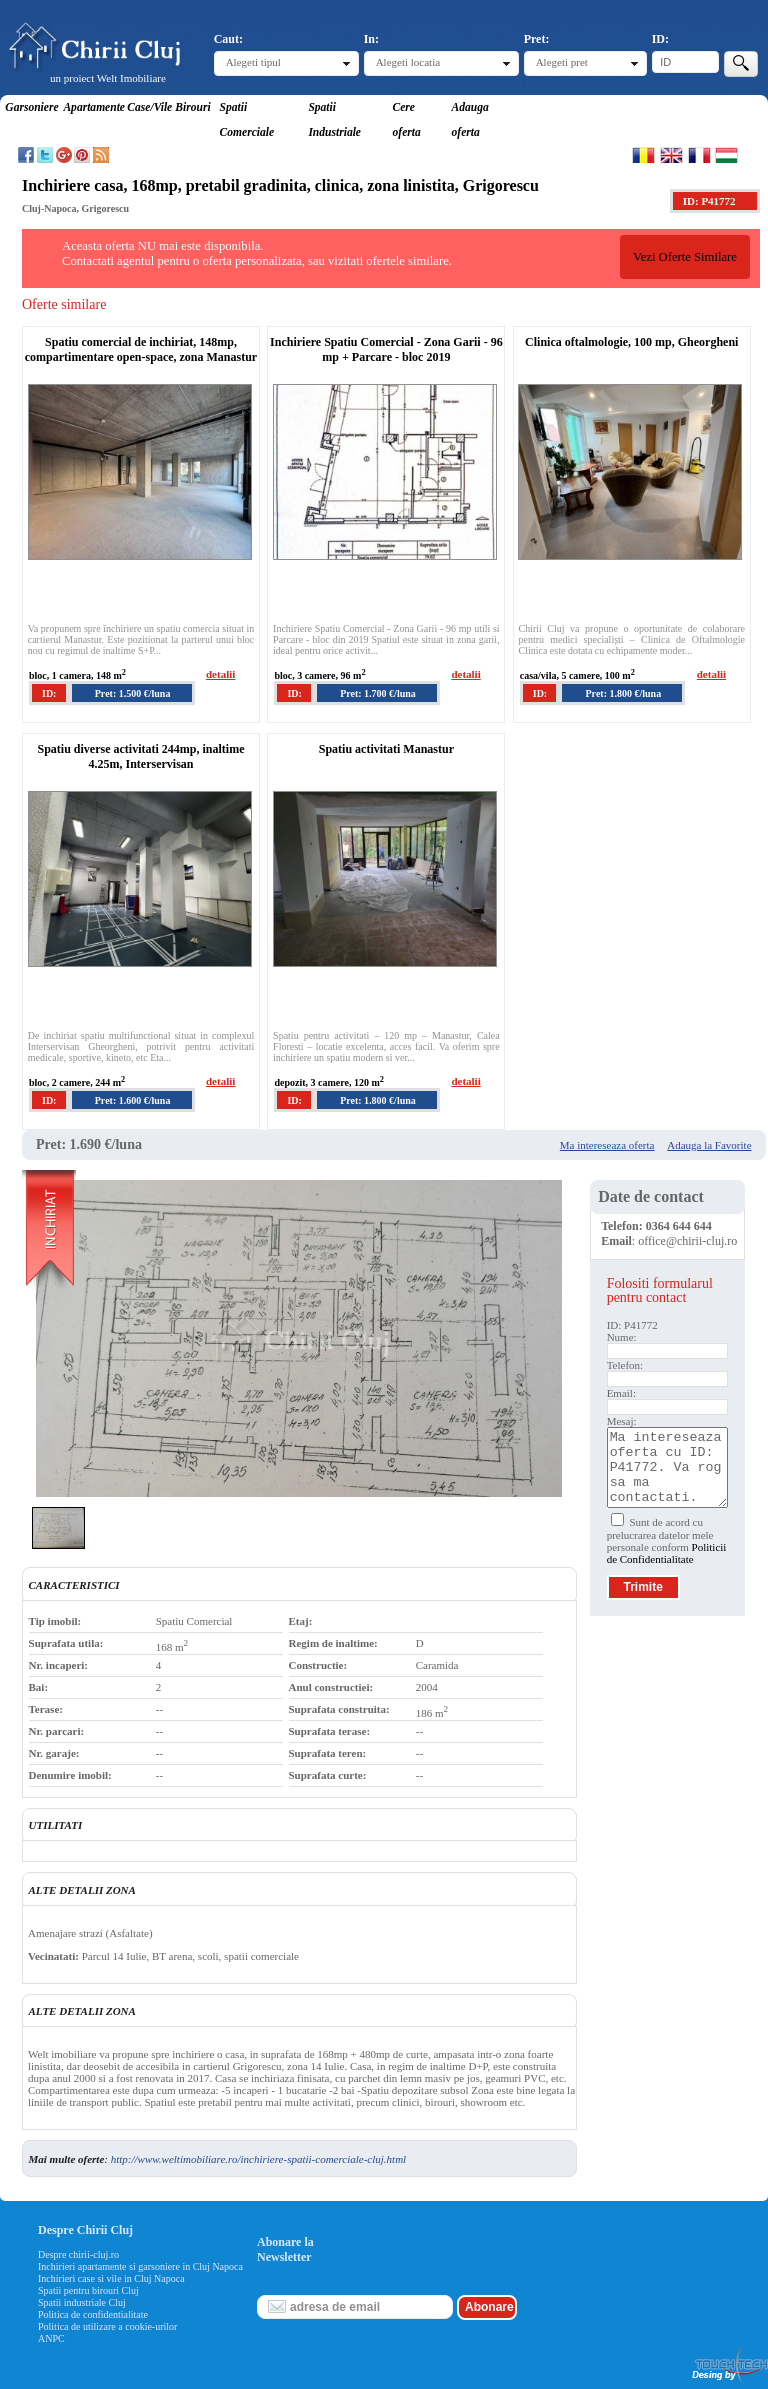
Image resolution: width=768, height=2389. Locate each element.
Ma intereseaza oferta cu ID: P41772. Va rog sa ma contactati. (668, 1467)
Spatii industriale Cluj (82, 2302)
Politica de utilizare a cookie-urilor (107, 2326)
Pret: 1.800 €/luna (624, 693)
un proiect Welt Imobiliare (108, 78)
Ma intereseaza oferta (607, 1145)
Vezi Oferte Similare (685, 257)
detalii (220, 674)
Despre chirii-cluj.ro (78, 2254)
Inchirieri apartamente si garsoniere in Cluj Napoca (140, 2266)
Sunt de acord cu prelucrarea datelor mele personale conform (667, 1540)
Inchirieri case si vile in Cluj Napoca (111, 2278)
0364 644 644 (679, 1226)
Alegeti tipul (253, 62)
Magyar (726, 155)
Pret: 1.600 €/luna (133, 1100)
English (671, 155)
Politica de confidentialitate (93, 2314)
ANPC (51, 2338)
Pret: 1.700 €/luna (378, 693)
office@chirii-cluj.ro (687, 1241)
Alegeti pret (562, 62)
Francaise (699, 155)
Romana (643, 155)
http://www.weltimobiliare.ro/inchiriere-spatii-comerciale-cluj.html (258, 2159)
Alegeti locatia (408, 62)
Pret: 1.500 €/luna (133, 693)
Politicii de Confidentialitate (667, 1553)
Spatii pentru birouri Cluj (88, 2290)
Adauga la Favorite (709, 1145)
